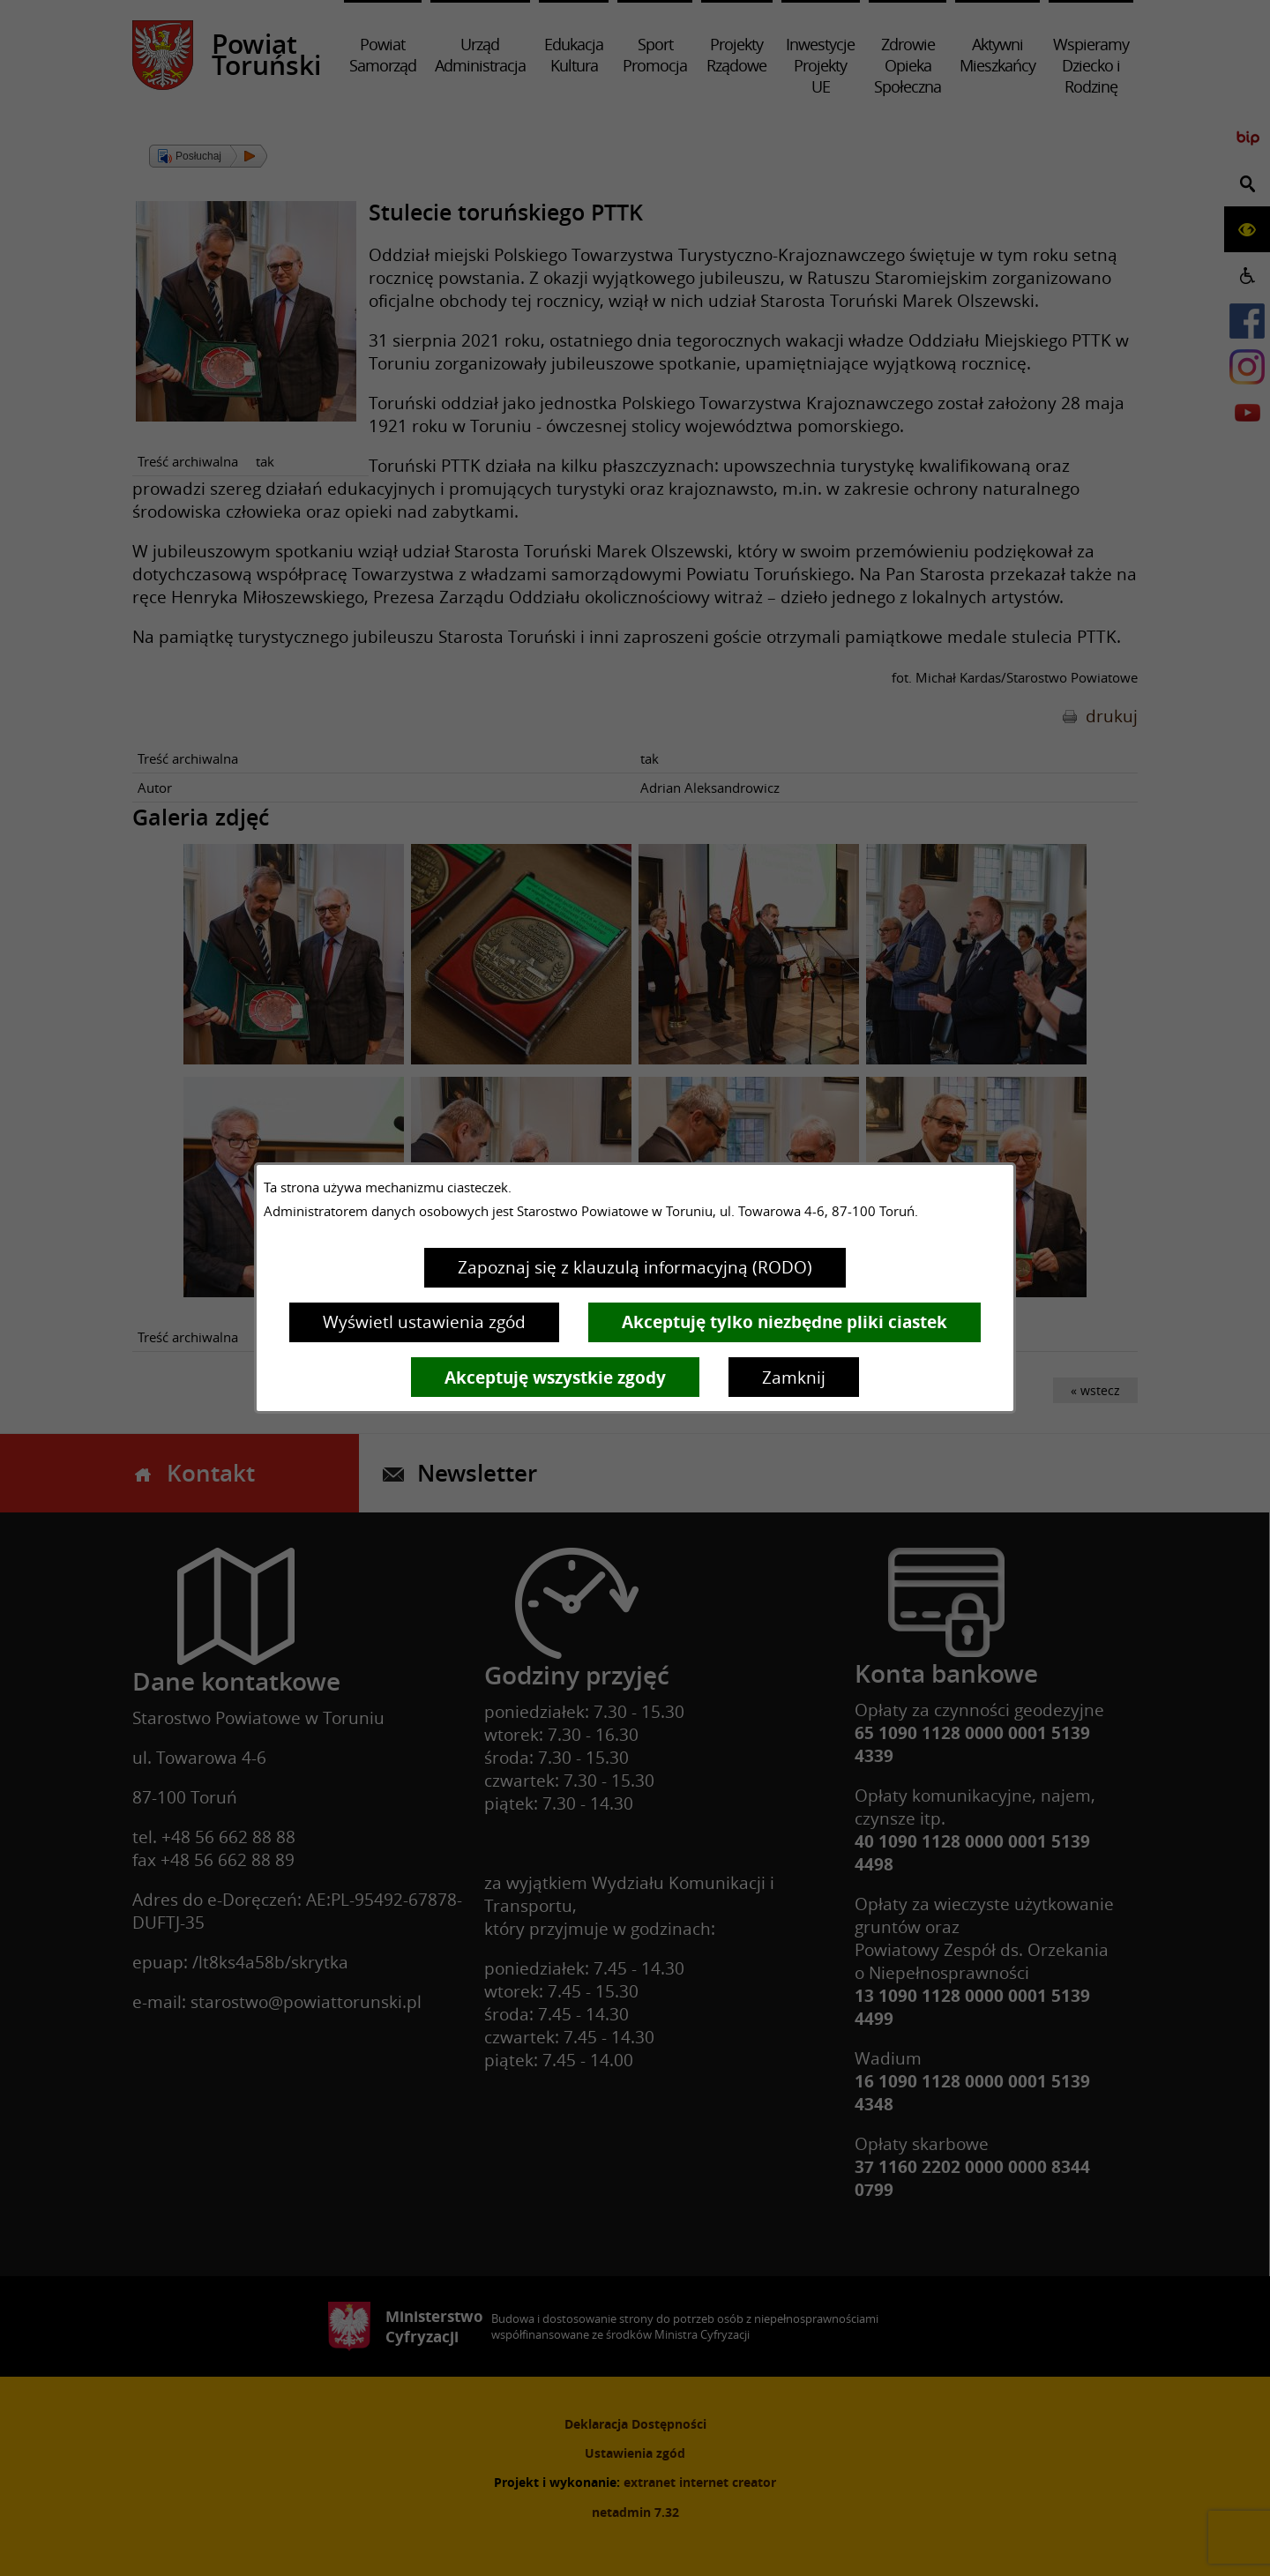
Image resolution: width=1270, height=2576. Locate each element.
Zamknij (794, 1377)
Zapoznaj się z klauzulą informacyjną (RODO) (635, 1267)
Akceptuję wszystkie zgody (555, 1377)
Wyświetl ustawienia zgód (424, 1321)
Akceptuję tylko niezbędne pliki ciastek (784, 1321)
